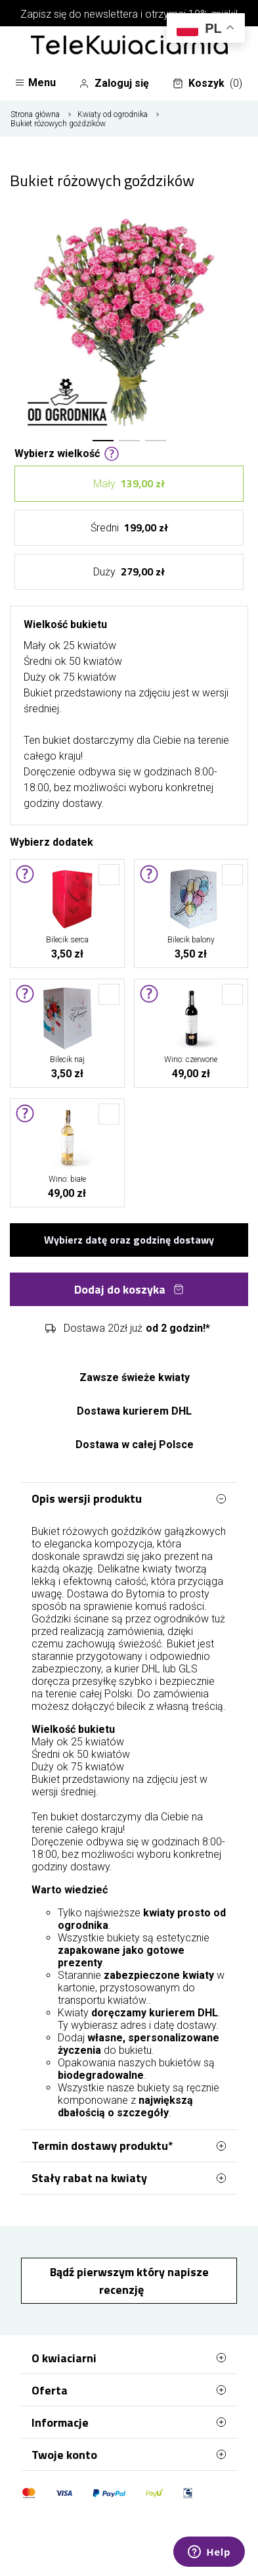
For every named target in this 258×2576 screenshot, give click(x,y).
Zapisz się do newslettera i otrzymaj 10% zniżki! (129, 14)
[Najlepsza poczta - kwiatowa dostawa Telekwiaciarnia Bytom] (129, 46)
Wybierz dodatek (51, 841)
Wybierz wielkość (66, 452)
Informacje (129, 2422)
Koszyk (207, 83)
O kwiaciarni (129, 2357)
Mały (129, 483)
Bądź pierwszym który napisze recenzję (129, 2280)
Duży (129, 571)
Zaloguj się (114, 83)
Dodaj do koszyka (129, 1289)
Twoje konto (129, 2454)
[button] (103, 440)
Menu (35, 82)
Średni (129, 527)
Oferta (129, 2390)
